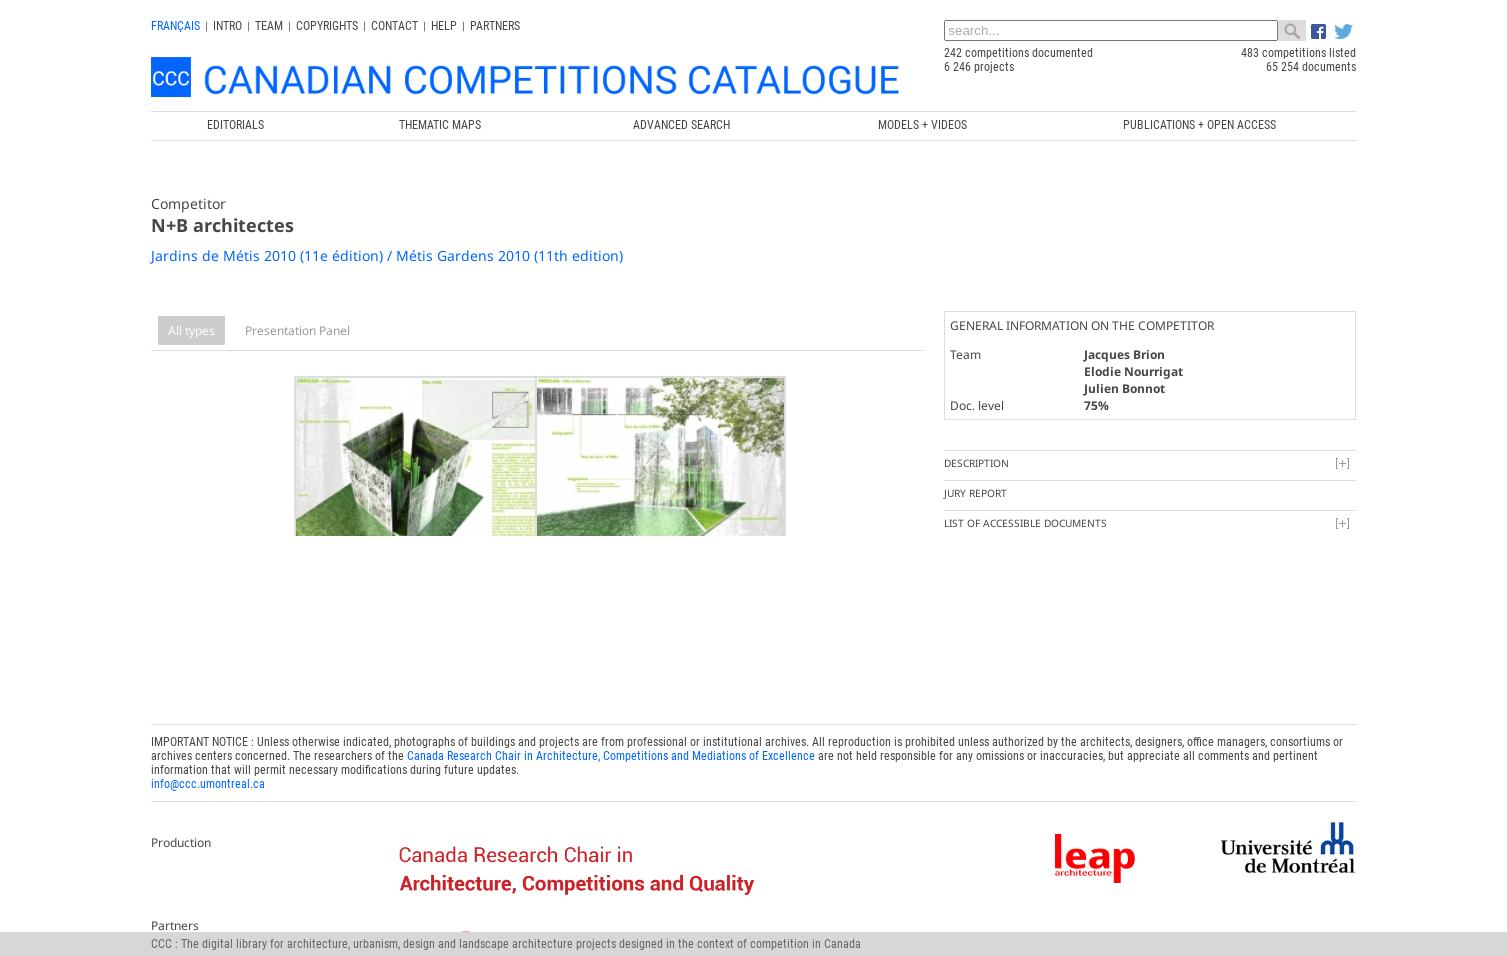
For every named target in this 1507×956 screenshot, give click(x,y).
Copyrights (327, 26)
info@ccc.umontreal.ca (208, 768)
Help (444, 26)
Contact (394, 26)
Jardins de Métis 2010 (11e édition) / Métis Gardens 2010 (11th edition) (387, 255)
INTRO (227, 26)
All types (191, 330)
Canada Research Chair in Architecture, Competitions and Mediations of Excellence (611, 740)
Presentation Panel (297, 330)
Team (269, 26)
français (175, 26)
